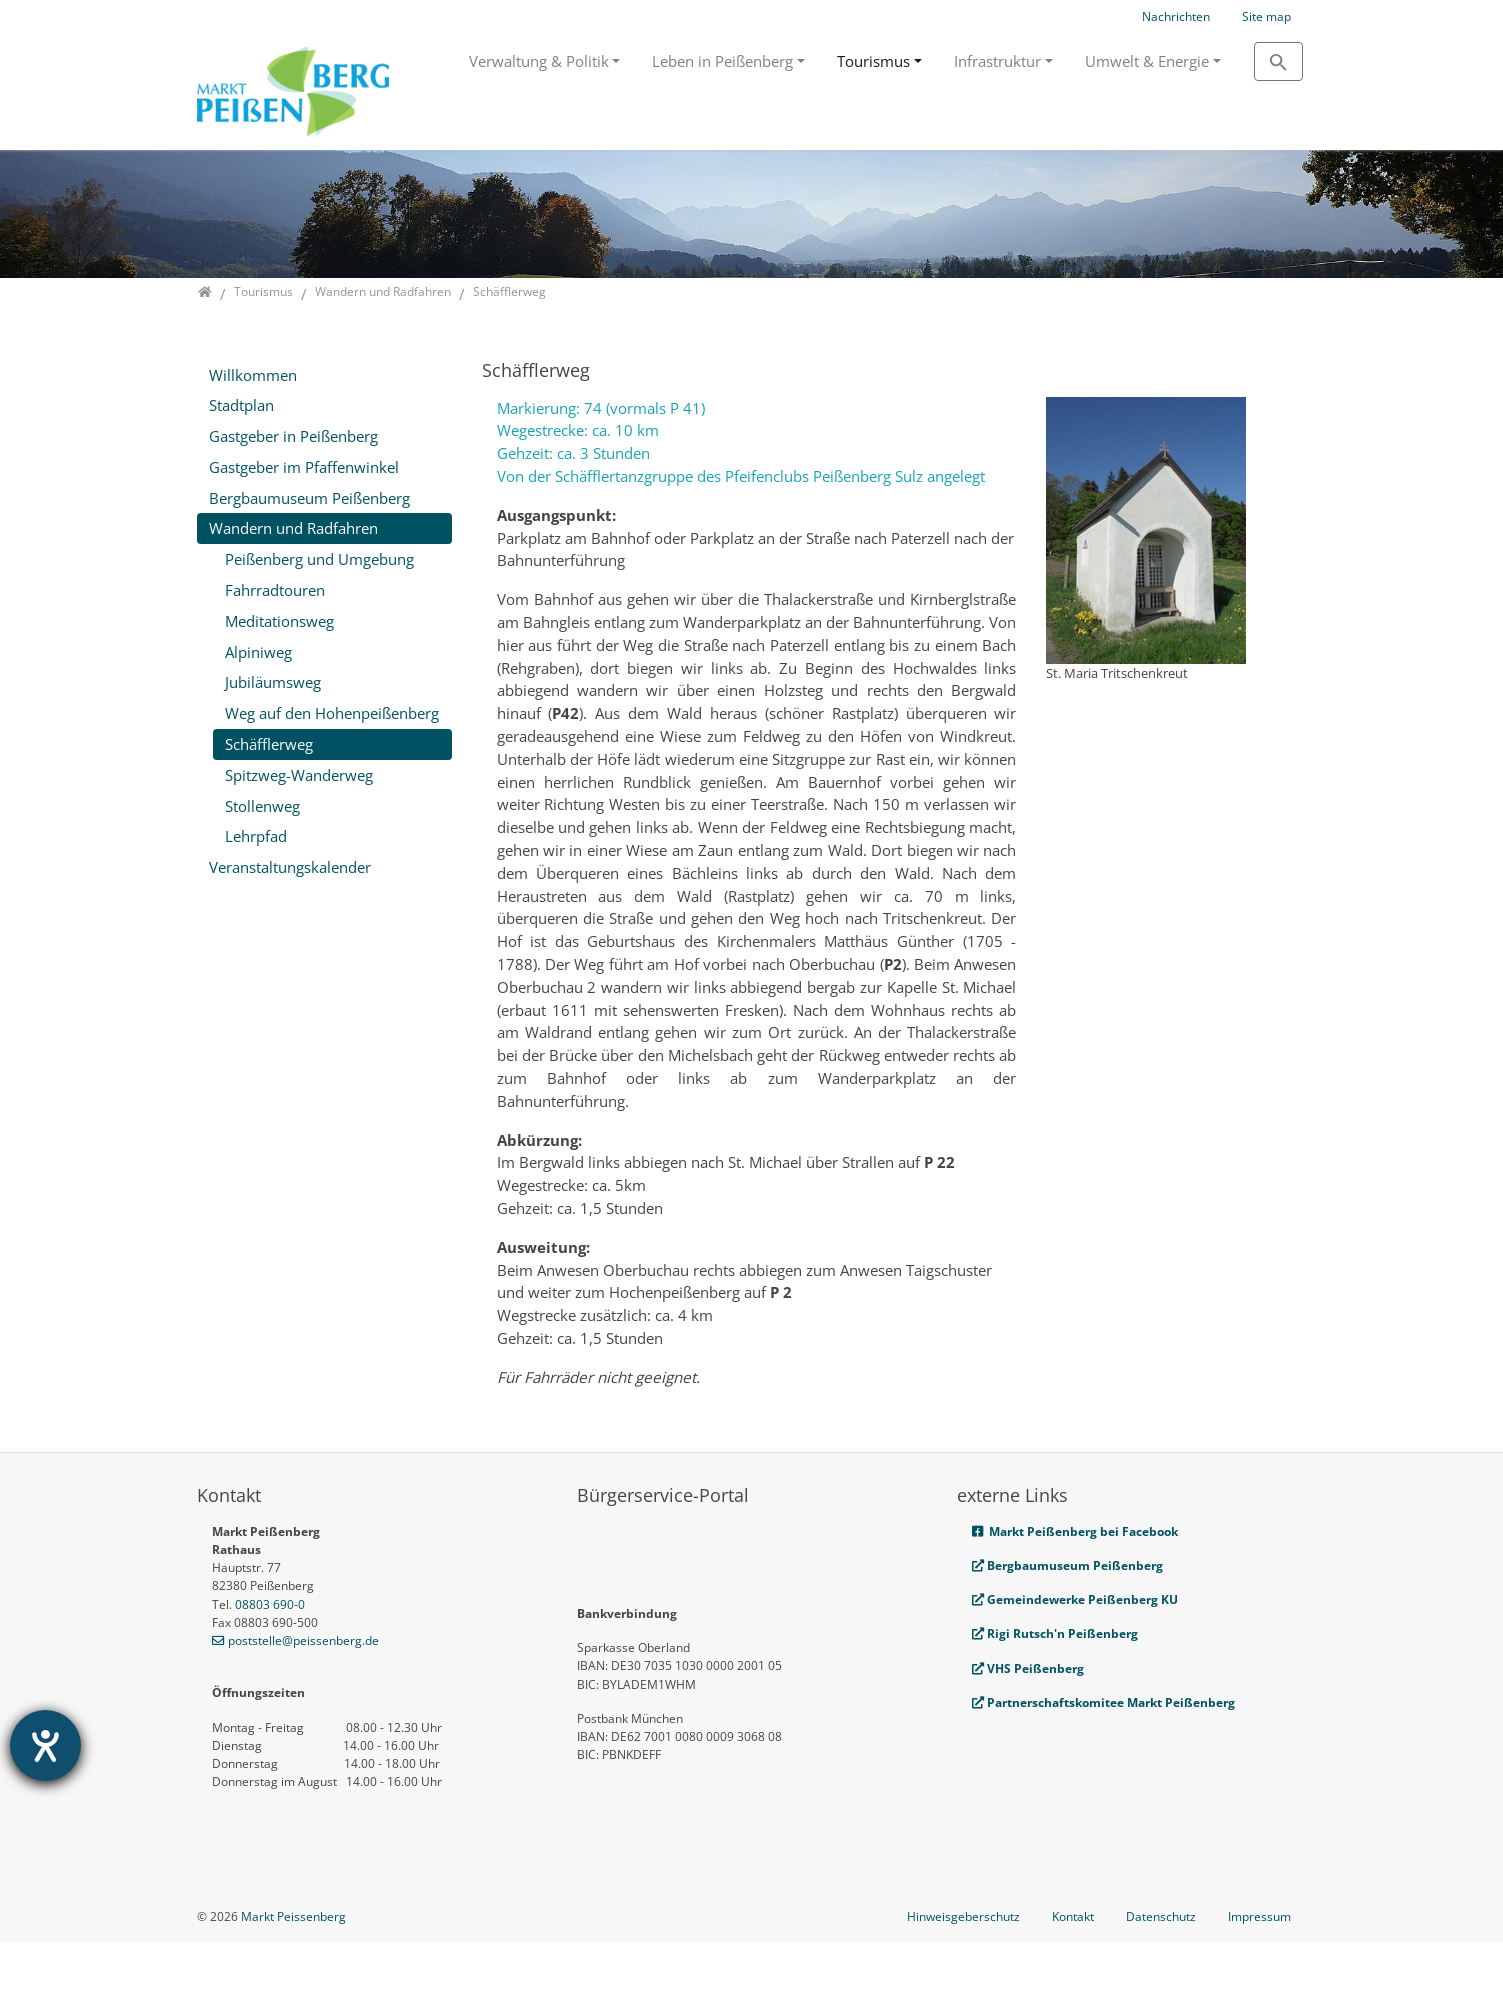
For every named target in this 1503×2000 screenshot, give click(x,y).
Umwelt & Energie (1147, 61)
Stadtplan (241, 405)
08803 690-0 (270, 1604)
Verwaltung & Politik (539, 61)
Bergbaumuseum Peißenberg (309, 498)
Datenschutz (1161, 1974)
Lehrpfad (256, 836)
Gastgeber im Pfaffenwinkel (304, 467)
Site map (1266, 16)
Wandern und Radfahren (293, 528)
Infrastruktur (997, 61)
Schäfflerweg (269, 744)
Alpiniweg (258, 652)
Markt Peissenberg (293, 1974)
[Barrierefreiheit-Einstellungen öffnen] (45, 1745)
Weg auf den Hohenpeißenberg (332, 713)
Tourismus (873, 61)
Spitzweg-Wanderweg (299, 775)
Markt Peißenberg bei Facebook (1075, 1531)
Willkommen (253, 375)
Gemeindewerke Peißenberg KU (1075, 1599)
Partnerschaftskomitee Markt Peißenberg (1111, 1702)
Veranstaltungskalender (290, 867)
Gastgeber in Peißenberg (293, 436)
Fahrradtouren (275, 590)
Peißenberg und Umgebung (319, 559)
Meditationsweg (279, 621)
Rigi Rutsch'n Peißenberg (1055, 1633)
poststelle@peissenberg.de (303, 1640)
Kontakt (1073, 1974)
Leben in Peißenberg (722, 61)
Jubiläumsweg (273, 682)
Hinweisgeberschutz (963, 1974)
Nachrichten (1176, 16)
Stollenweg (262, 806)
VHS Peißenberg (1028, 1668)
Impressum (1259, 1974)
